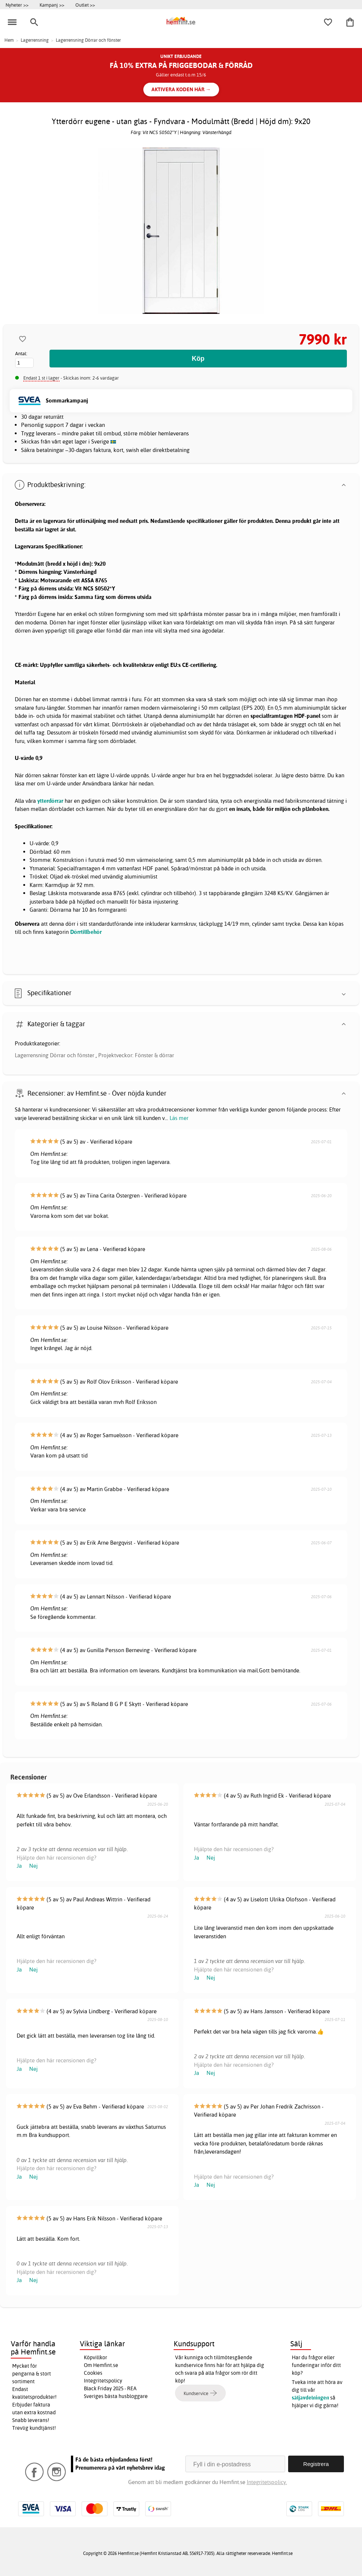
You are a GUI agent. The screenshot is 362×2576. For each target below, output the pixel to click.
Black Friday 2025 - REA (110, 2388)
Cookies (93, 2373)
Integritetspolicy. (266, 2482)
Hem (9, 40)
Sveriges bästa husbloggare (116, 2396)
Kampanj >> (52, 5)
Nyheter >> (17, 5)
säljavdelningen (310, 2397)
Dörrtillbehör (86, 931)
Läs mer (179, 1117)
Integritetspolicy (103, 2380)
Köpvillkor (95, 2357)
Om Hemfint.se (101, 2365)
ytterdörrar (50, 800)
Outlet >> (85, 5)
